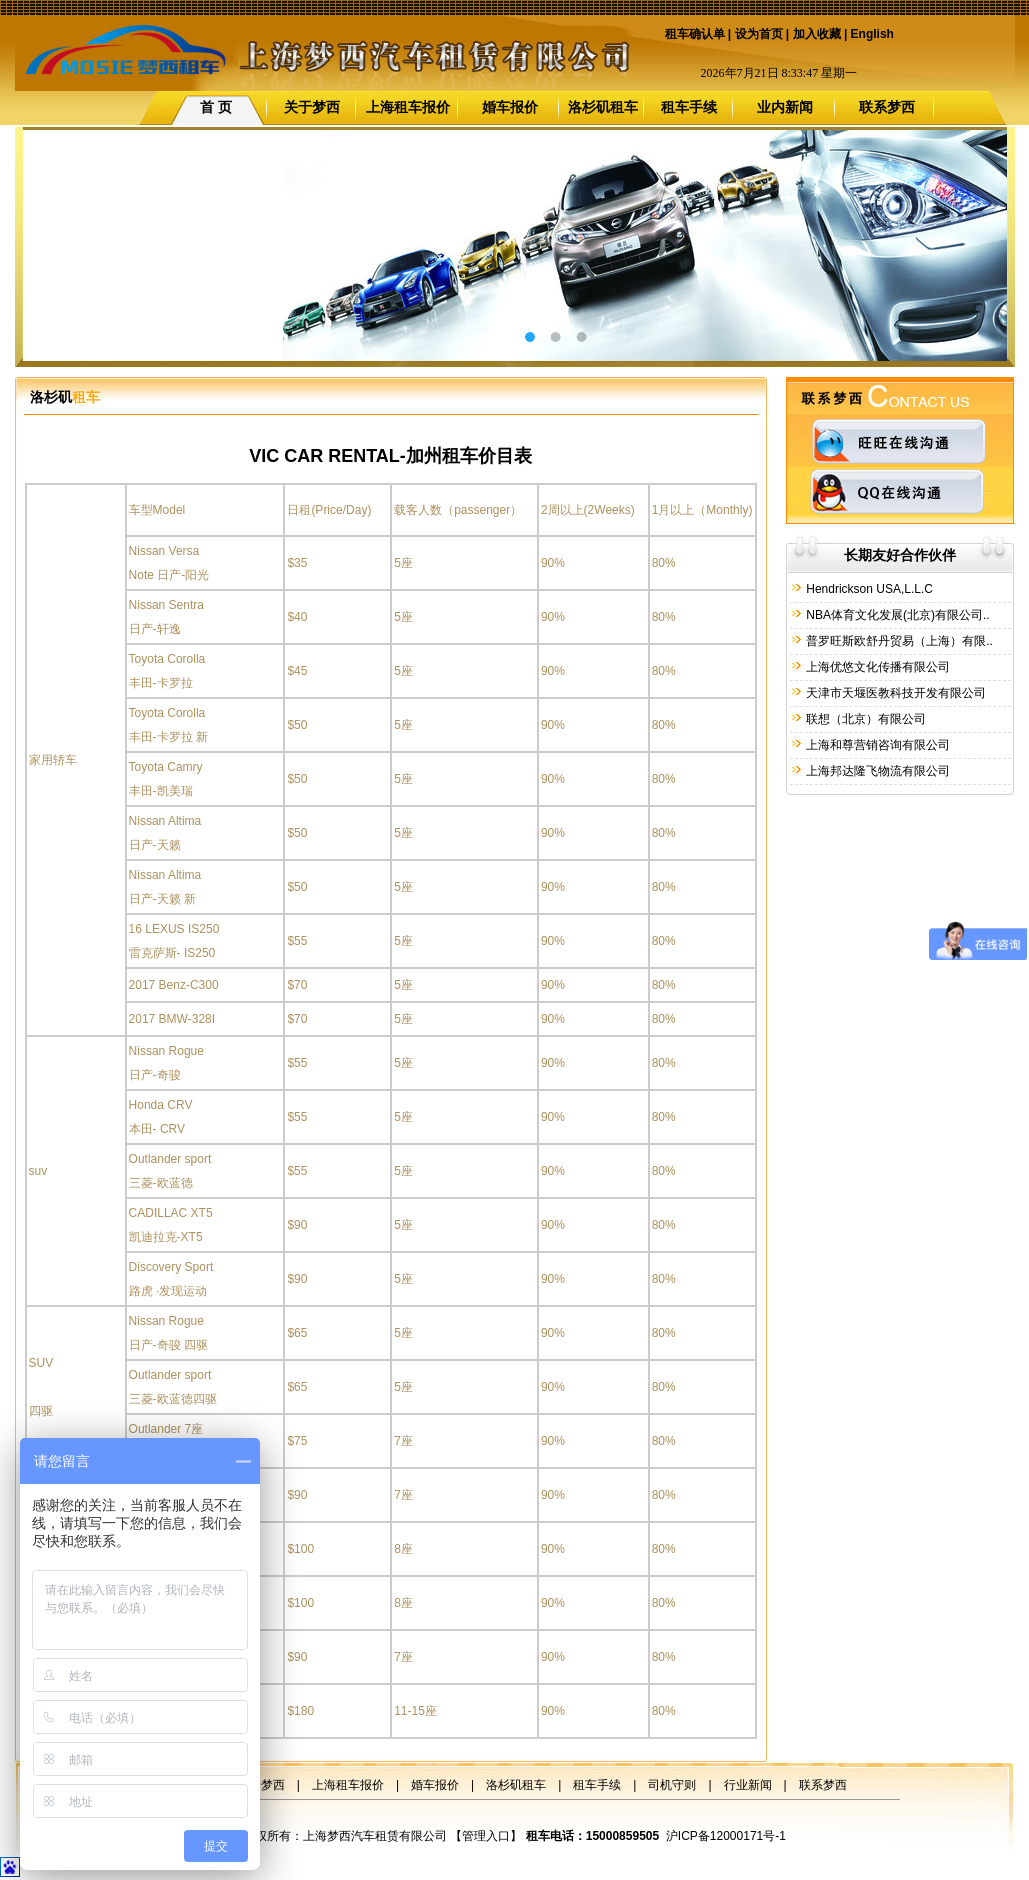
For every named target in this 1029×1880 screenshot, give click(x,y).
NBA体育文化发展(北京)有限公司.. (896, 615)
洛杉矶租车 (603, 107)
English (872, 34)
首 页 (216, 107)
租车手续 (689, 107)
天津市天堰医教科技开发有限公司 (894, 693)
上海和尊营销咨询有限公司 (876, 745)
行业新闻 (748, 1785)
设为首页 (759, 34)
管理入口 (486, 1836)
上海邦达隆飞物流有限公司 (876, 771)
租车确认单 (695, 34)
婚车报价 (510, 107)
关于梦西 (312, 107)
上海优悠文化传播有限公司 (876, 667)
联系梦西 (887, 107)
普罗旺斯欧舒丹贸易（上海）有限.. (898, 641)
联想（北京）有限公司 (864, 719)
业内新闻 (785, 107)
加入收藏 (817, 34)
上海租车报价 (408, 107)
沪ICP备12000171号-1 (726, 1836)
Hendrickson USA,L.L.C (868, 589)
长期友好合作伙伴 (900, 555)
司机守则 (672, 1785)
